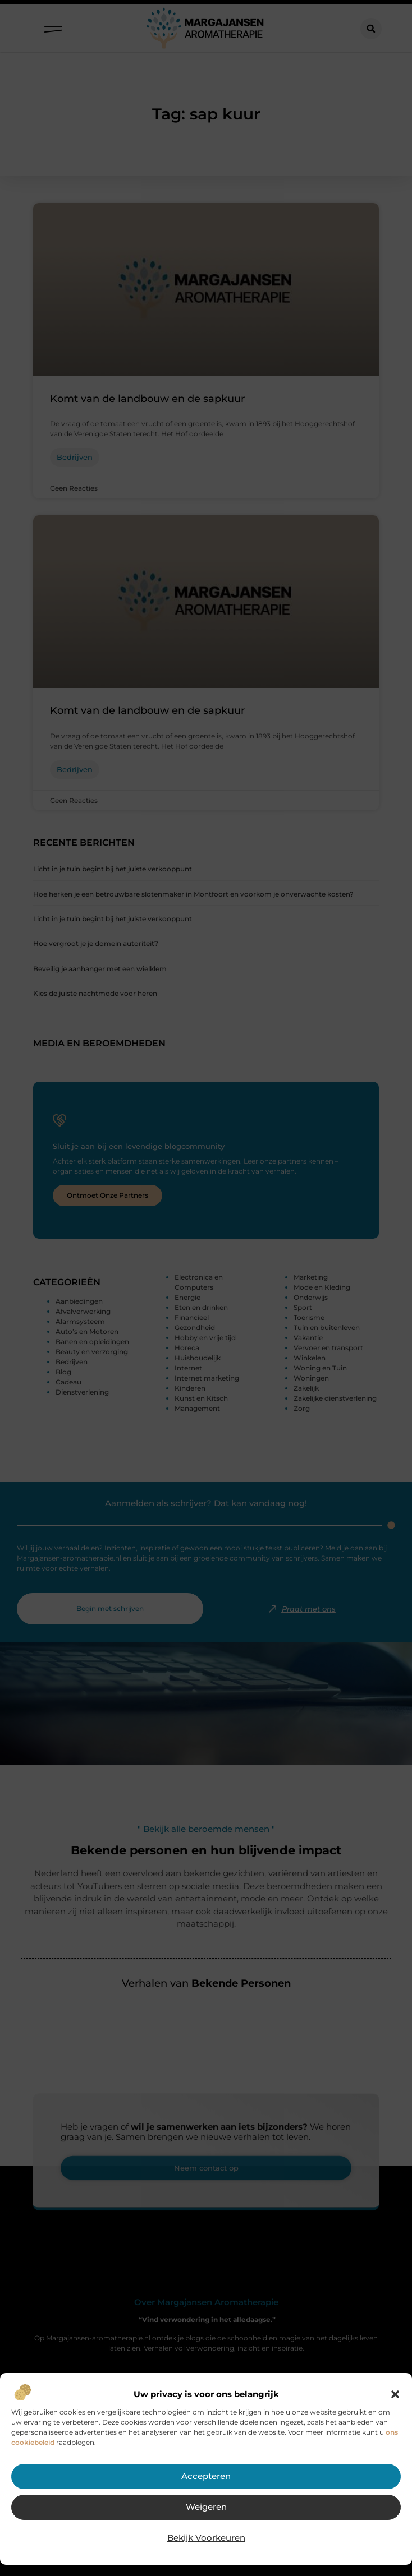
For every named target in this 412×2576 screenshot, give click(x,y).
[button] (395, 2394)
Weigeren (206, 2507)
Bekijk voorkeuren (206, 2538)
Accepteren (206, 2476)
